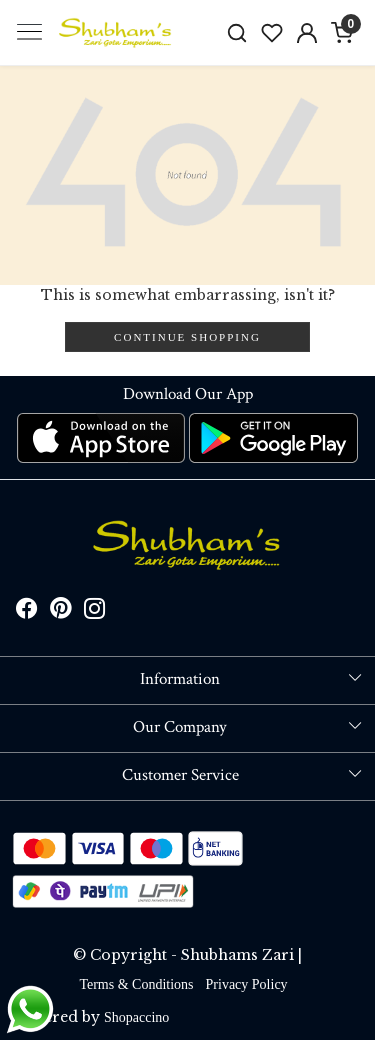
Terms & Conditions (136, 984)
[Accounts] (306, 33)
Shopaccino (136, 1017)
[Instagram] (95, 612)
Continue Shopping (187, 337)
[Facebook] (27, 612)
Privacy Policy (247, 984)
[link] (237, 32)
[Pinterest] (61, 612)
